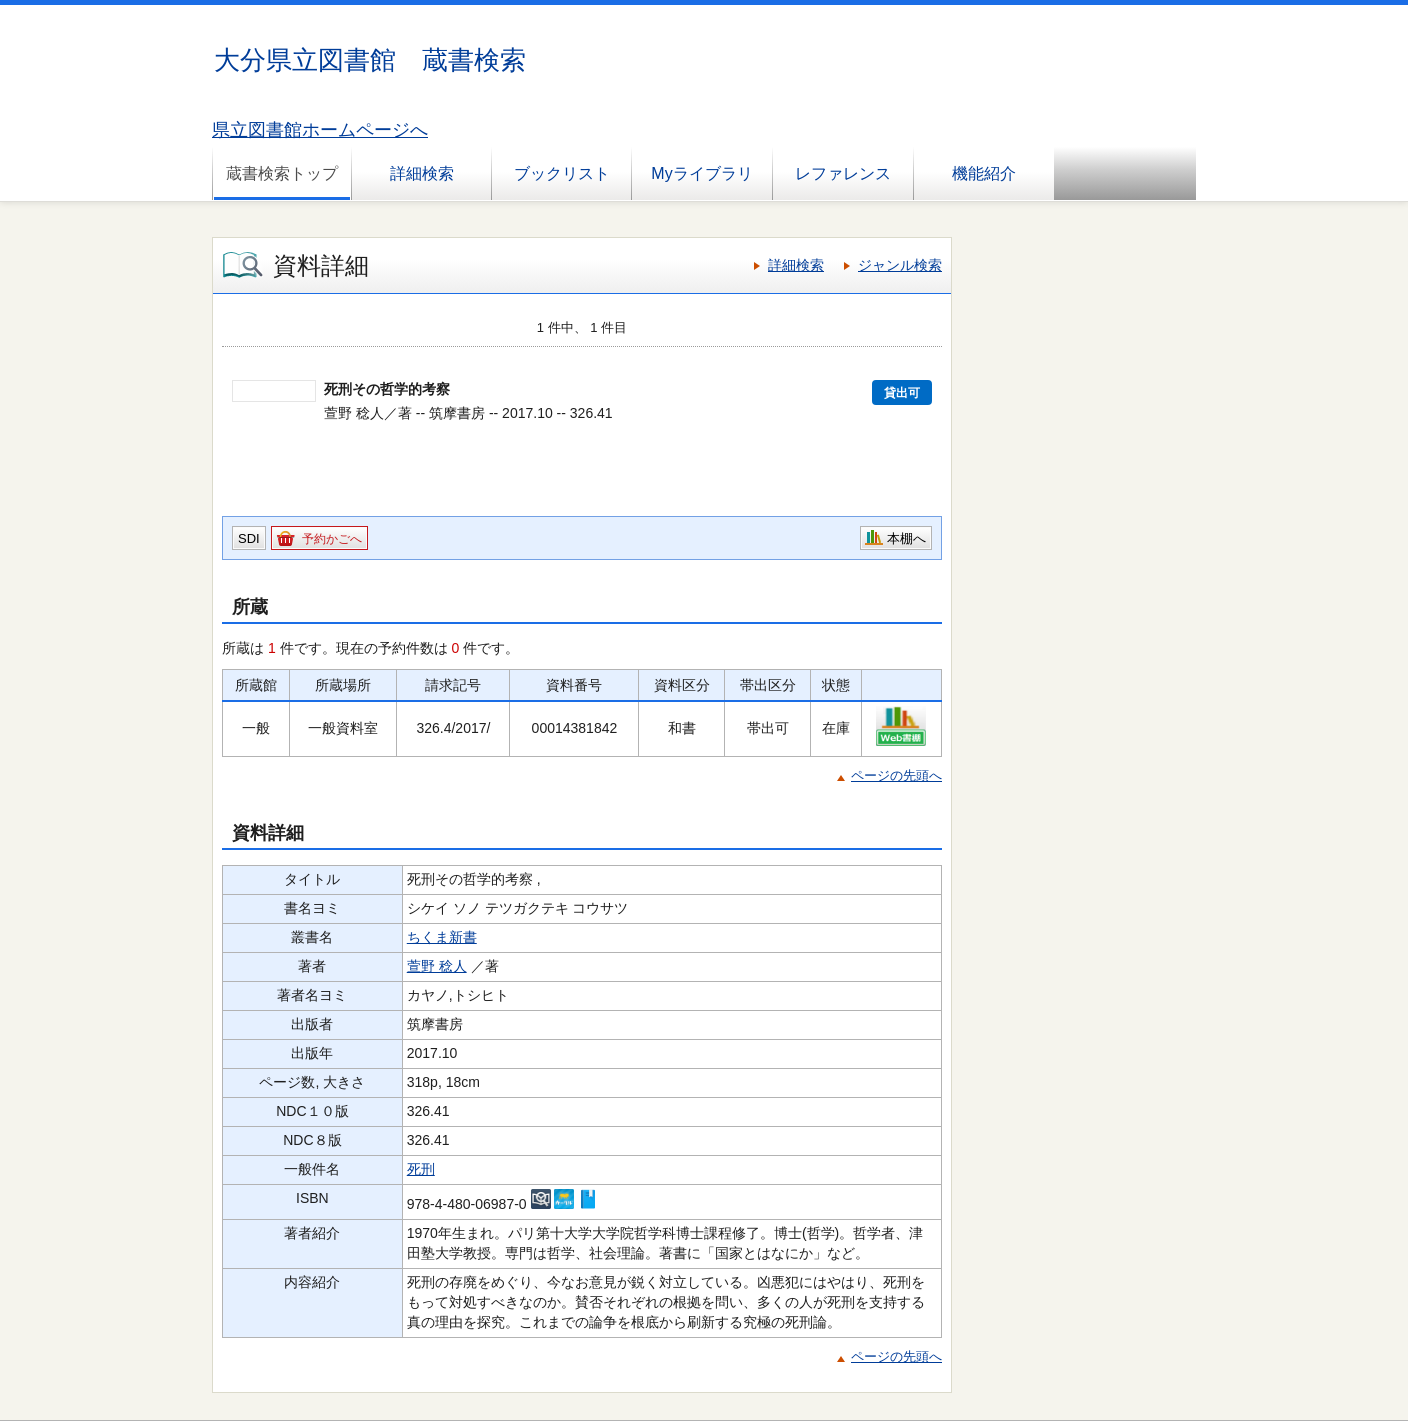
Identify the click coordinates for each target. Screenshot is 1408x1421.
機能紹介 (984, 173)
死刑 (421, 1169)
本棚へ (906, 538)
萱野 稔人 (437, 966)
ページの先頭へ (896, 775)
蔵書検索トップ (282, 173)
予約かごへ (332, 539)
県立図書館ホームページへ (320, 130)
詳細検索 (422, 173)
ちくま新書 (442, 937)
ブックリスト (562, 173)
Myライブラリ (701, 173)
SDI (249, 538)
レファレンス (843, 173)
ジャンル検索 (900, 265)
